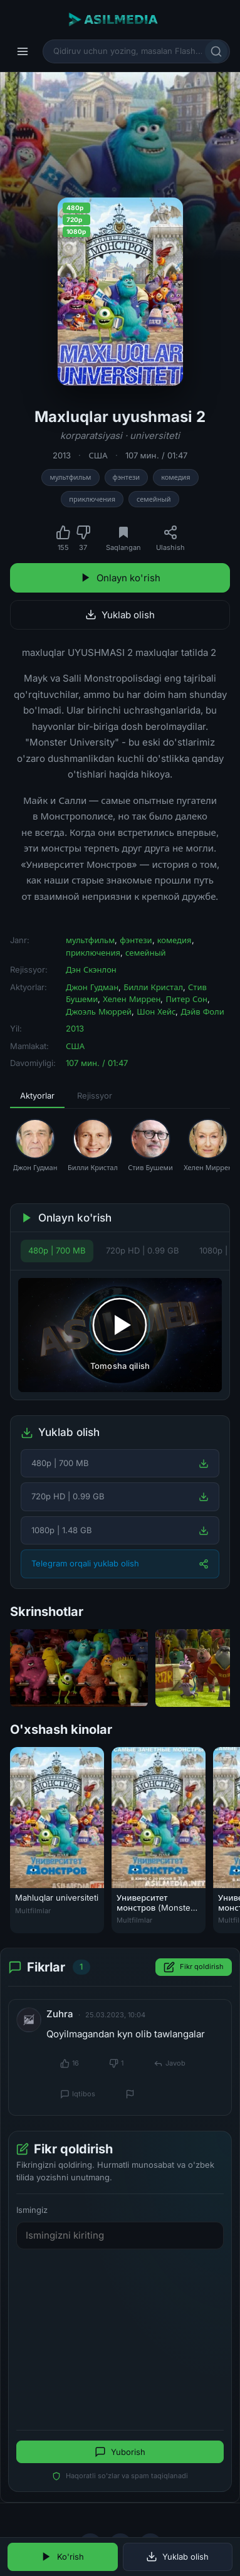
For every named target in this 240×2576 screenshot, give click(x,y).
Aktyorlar (37, 1095)
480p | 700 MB (57, 1250)
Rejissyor (94, 1095)
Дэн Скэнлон (91, 969)
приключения (92, 499)
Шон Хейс (156, 1011)
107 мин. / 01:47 (156, 455)
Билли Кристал (153, 987)
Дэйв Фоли (202, 1011)
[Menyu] (22, 51)
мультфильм (70, 477)
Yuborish (120, 2452)
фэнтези (126, 477)
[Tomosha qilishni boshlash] (120, 1335)
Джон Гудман (92, 987)
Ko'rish (62, 2556)
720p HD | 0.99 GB (142, 1250)
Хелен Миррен (131, 999)
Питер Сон (186, 999)
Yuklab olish (120, 615)
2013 (62, 455)
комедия (175, 477)
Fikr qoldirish (194, 1967)
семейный (154, 499)
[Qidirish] (216, 51)
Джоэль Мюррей (99, 1011)
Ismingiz (32, 2210)
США (97, 455)
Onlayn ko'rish (120, 578)
